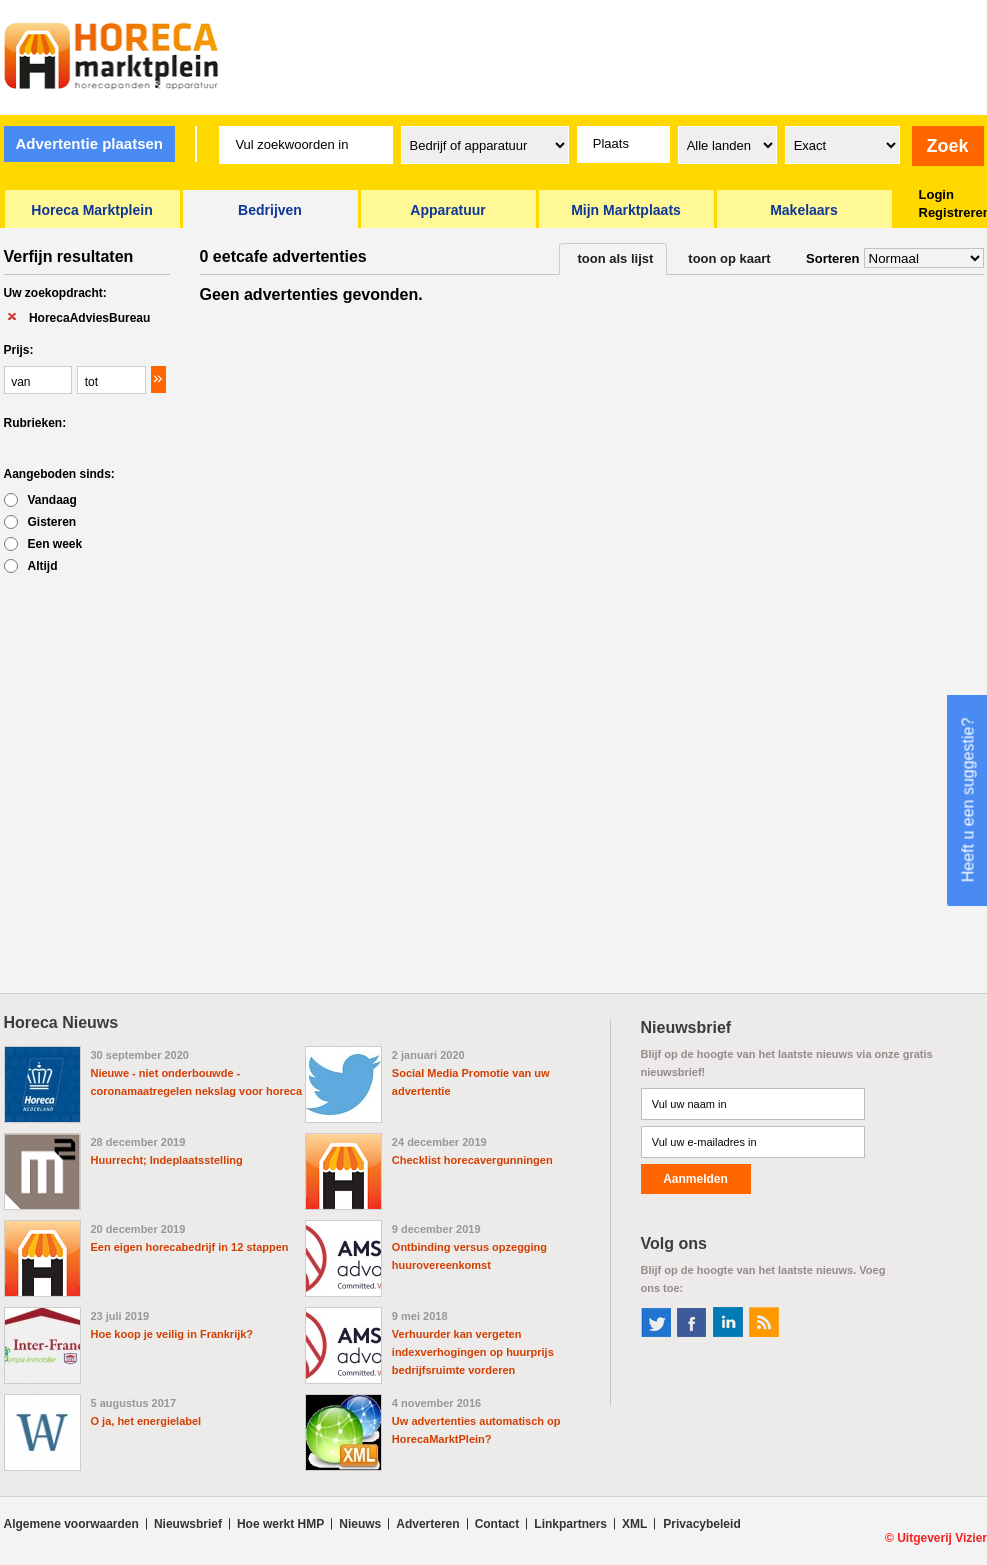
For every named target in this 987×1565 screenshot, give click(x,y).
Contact (497, 1524)
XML (634, 1524)
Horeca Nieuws (61, 1022)
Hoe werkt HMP (280, 1524)
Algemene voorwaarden (71, 1524)
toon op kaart (729, 258)
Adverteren (427, 1524)
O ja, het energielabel (146, 1421)
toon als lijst (616, 258)
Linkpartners (570, 1524)
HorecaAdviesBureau (89, 318)
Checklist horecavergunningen (472, 1160)
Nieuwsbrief (188, 1524)
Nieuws (360, 1524)
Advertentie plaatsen (89, 143)
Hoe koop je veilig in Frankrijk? (172, 1334)
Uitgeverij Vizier (942, 1538)
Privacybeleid (701, 1524)
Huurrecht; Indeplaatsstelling (167, 1160)
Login (936, 194)
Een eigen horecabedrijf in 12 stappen (190, 1247)
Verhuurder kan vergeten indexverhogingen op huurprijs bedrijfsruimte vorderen (473, 1352)
